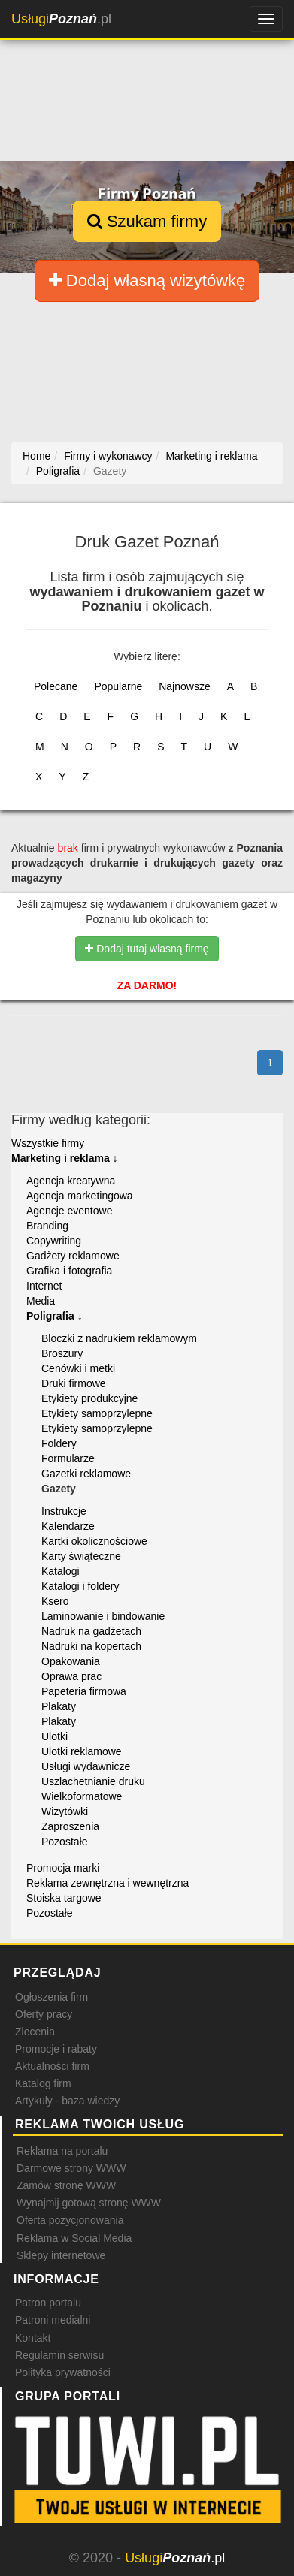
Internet (44, 1286)
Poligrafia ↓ (54, 1316)
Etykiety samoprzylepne (97, 1413)
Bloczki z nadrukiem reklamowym (119, 1338)
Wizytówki (64, 1811)
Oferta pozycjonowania (70, 2220)
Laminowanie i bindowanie (103, 1616)
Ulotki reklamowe (81, 1751)
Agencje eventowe (69, 1211)
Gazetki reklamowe (86, 1473)
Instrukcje (63, 1511)
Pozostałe (64, 1841)
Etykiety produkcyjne (89, 1398)
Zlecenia (35, 2032)
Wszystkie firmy (47, 1143)
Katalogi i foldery (80, 1586)
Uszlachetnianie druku (93, 1781)
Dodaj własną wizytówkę (147, 280)
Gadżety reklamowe (73, 1256)
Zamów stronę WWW (66, 2185)
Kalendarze (68, 1526)
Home (36, 456)
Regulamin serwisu (59, 2355)
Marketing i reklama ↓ (64, 1158)
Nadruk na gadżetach (91, 1631)
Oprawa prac (71, 1676)
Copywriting (53, 1241)
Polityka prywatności (63, 2372)
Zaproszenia (70, 1826)
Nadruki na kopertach (91, 1646)
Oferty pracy (43, 2014)
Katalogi (60, 1571)
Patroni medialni (52, 2320)
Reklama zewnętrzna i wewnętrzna (107, 1883)
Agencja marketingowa (79, 1196)
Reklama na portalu (62, 2151)
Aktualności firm (52, 2066)
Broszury (62, 1353)
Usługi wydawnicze (85, 1766)
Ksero (55, 1601)
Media (40, 1301)
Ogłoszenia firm (51, 1997)
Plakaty (58, 1706)
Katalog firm (43, 2083)
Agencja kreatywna (70, 1181)
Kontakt (32, 2338)
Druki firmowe (73, 1383)
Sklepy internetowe (61, 2255)
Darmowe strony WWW (71, 2168)
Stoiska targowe (64, 1898)
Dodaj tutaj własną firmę (146, 949)
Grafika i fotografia (69, 1271)
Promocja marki (62, 1868)
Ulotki (54, 1736)
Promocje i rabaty (56, 2049)
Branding (47, 1226)
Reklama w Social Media (74, 2238)
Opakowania (70, 1661)
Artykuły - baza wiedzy (67, 2101)
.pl (61, 18)
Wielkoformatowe (81, 1796)
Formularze (68, 1458)
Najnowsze (184, 686)
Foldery (59, 1443)
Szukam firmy (147, 221)
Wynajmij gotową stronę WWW (89, 2203)
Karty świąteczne (81, 1556)
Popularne (118, 686)
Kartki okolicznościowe (94, 1541)
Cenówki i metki (78, 1368)
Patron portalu (48, 2303)
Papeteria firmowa (83, 1691)
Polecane (55, 686)
